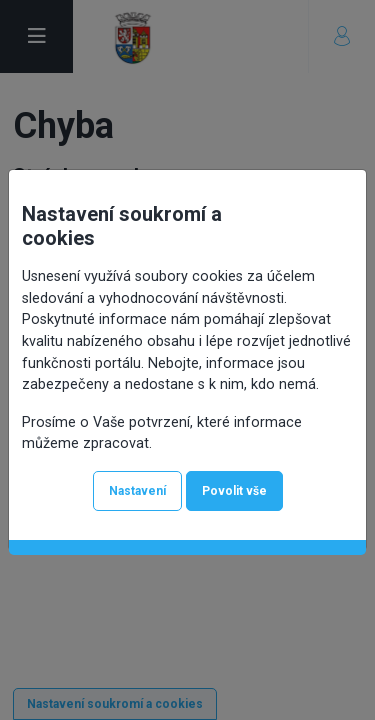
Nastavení (137, 491)
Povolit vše (234, 491)
